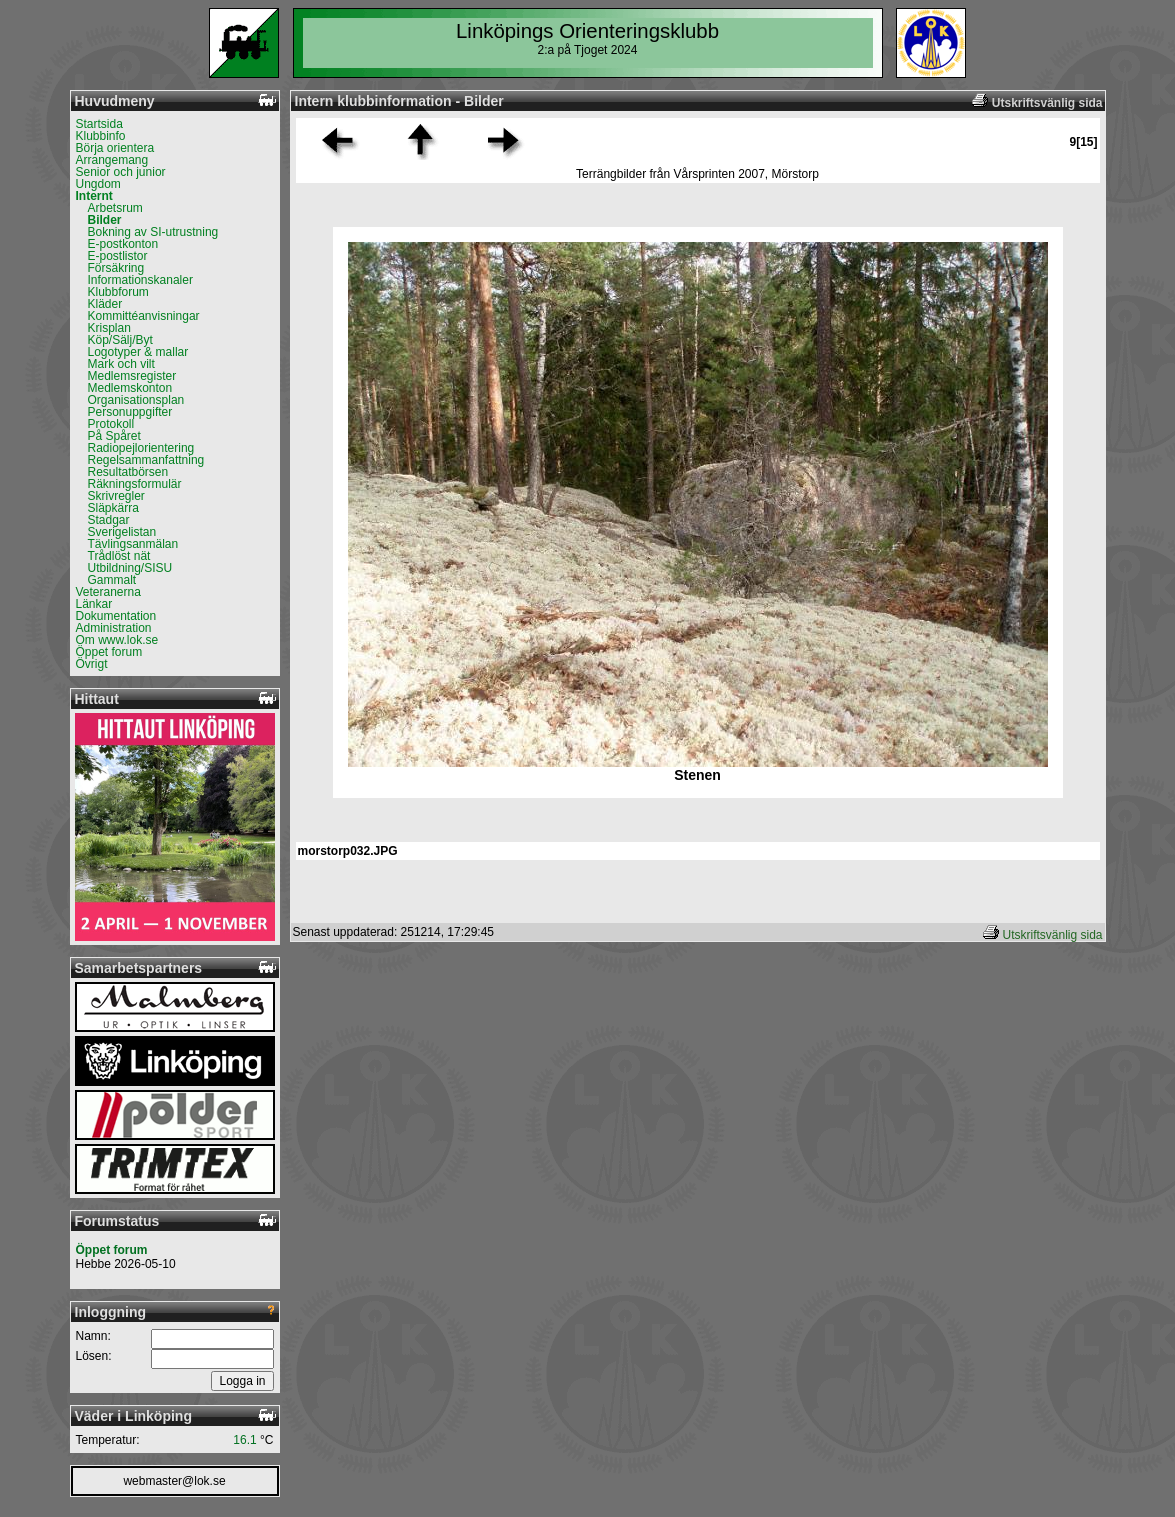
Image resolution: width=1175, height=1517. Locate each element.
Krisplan (109, 328)
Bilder (105, 220)
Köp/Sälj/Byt (120, 340)
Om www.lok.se (117, 640)
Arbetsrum (115, 208)
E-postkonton (123, 244)
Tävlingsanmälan (133, 544)
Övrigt (92, 664)
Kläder (105, 304)
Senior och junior (121, 172)
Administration (114, 628)
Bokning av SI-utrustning (153, 232)
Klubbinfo (101, 136)
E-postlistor (118, 256)
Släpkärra (113, 508)
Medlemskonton (130, 388)
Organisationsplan (136, 400)
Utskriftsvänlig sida (1052, 935)
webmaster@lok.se (174, 1481)
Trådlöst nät (119, 556)
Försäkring (116, 268)
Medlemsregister (132, 376)
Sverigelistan (122, 532)
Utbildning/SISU (130, 568)
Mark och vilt (121, 364)
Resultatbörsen (128, 472)
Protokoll (111, 424)
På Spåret (114, 436)
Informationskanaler (140, 280)
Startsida (99, 124)
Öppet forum (109, 652)
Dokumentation (116, 616)
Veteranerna (108, 592)
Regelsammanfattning (146, 460)
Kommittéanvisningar (144, 316)
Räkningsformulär (135, 484)
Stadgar (109, 520)
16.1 (244, 1440)
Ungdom (98, 184)
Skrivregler (116, 496)
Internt (94, 196)
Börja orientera (115, 148)
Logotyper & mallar (138, 352)
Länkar (94, 604)
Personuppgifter (130, 412)
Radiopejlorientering (141, 448)
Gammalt (112, 580)
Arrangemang (112, 160)
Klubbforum (118, 292)
